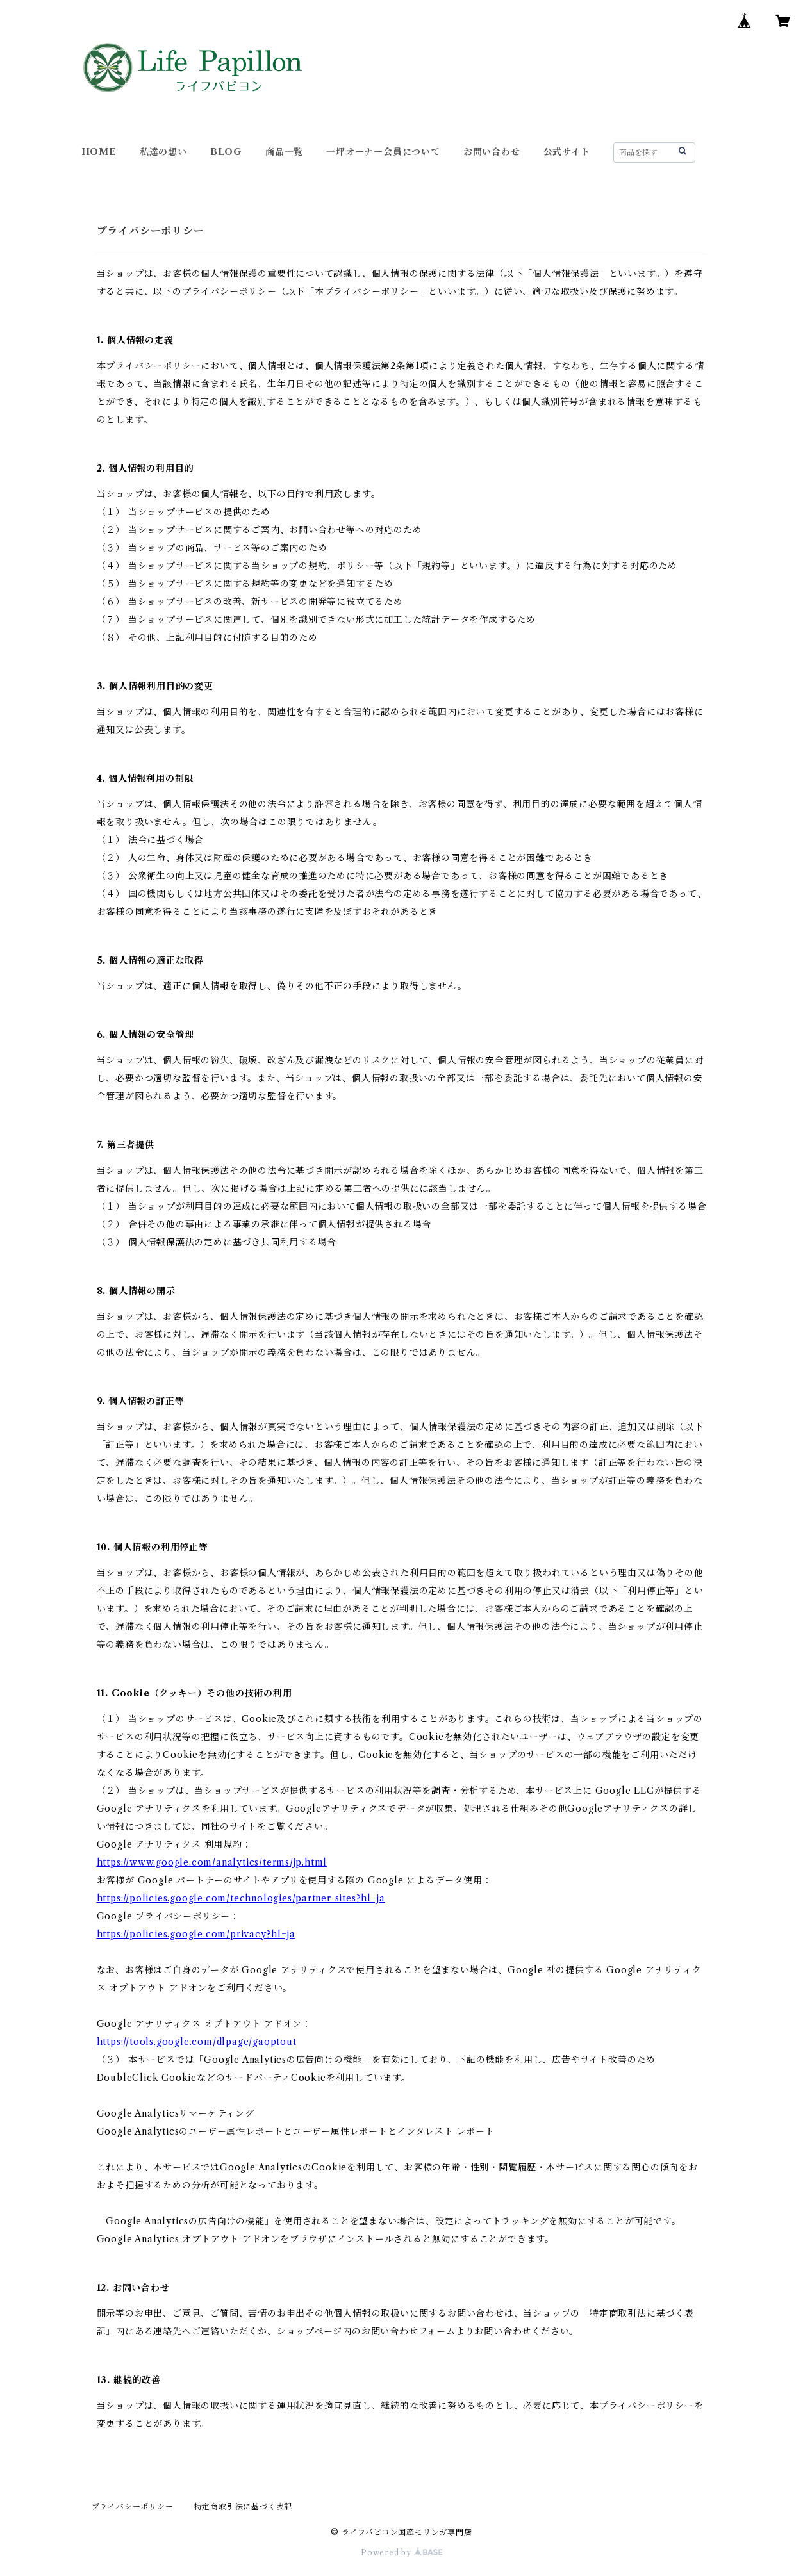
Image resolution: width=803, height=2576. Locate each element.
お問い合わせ (491, 152)
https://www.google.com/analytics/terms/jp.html (212, 1862)
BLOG (226, 152)
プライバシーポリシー (133, 2506)
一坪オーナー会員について (383, 152)
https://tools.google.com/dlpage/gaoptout (197, 2041)
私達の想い (163, 152)
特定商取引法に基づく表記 (243, 2506)
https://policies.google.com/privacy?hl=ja (196, 1934)
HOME (99, 152)
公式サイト (566, 152)
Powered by (401, 2552)
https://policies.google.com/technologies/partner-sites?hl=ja (241, 1898)
